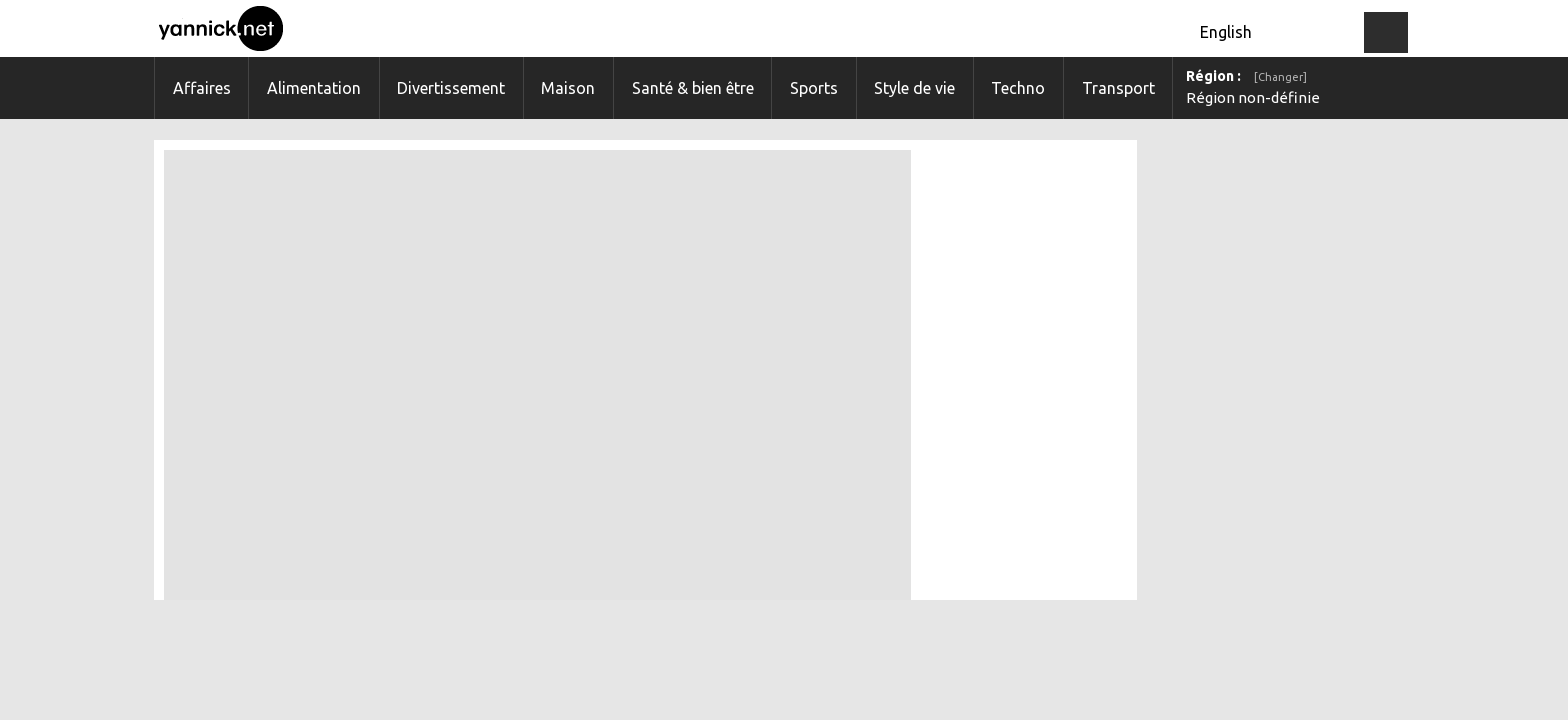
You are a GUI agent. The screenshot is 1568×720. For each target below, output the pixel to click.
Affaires (202, 88)
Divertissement (451, 88)
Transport (1118, 88)
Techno (1018, 88)
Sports (814, 88)
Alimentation (314, 88)
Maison (568, 88)
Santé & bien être (693, 88)
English (1226, 32)
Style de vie (914, 88)
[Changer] (1280, 77)
